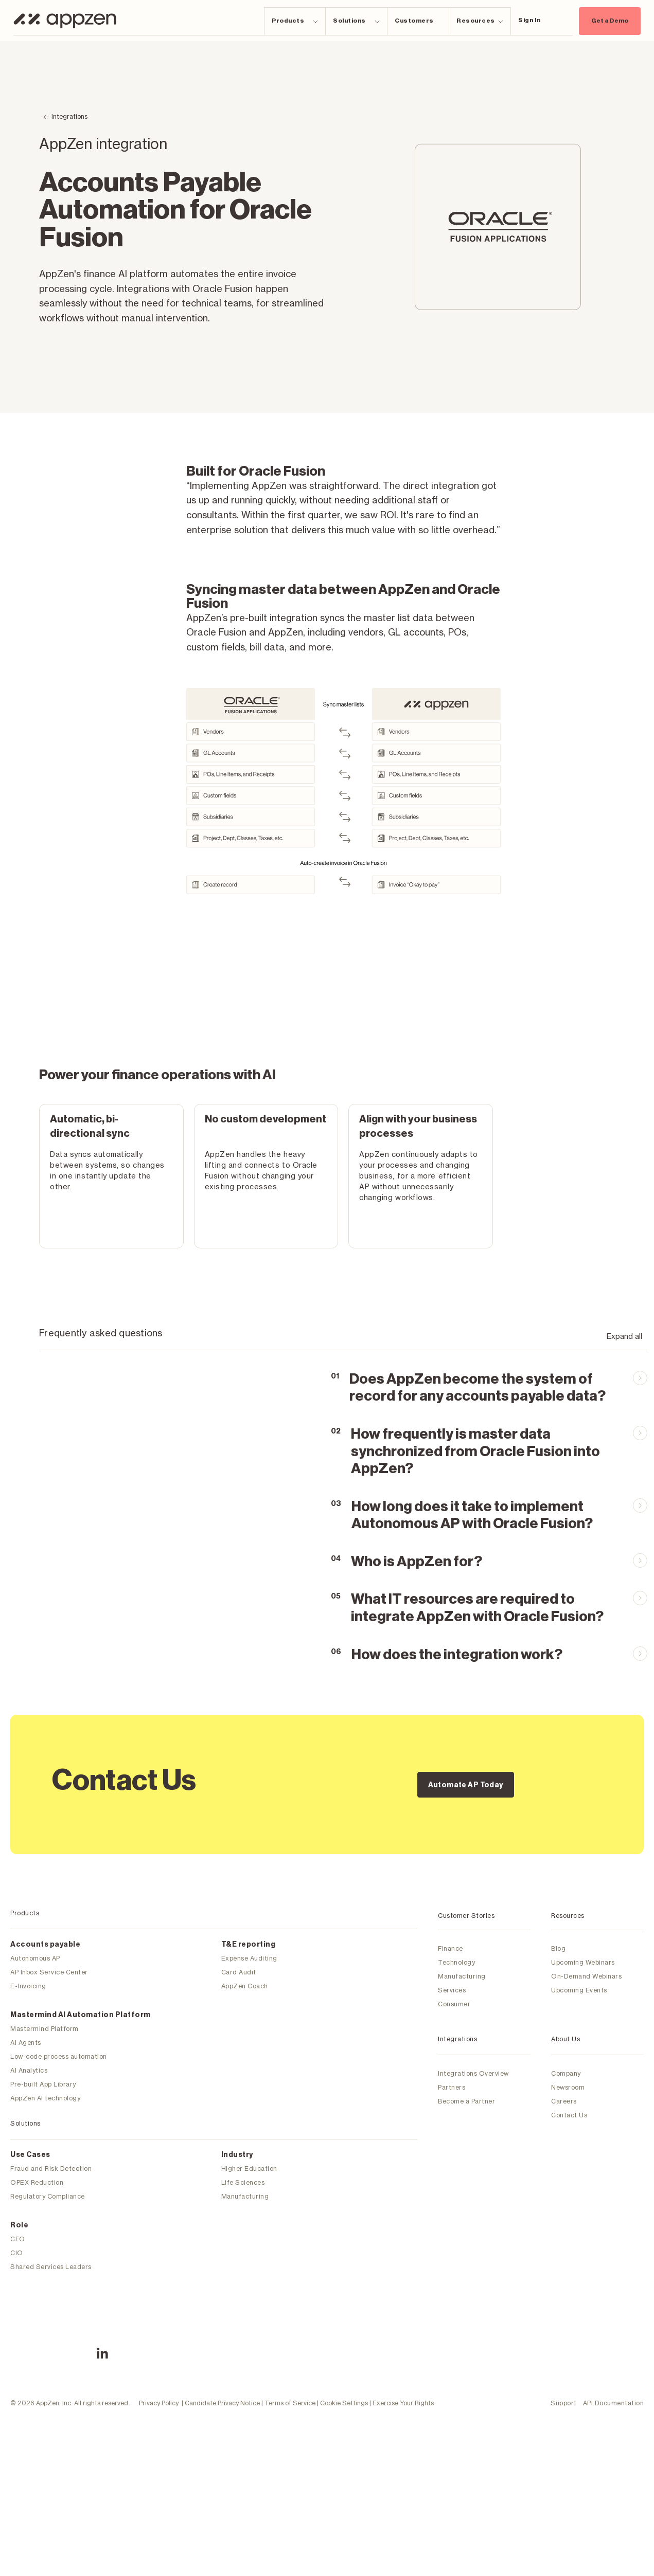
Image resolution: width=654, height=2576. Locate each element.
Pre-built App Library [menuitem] (43, 2084)
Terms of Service (289, 2357)
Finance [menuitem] (450, 1948)
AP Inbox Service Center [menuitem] (49, 1972)
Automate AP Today (465, 1785)
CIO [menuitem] (16, 2253)
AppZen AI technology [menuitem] (45, 2098)
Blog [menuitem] (558, 1948)
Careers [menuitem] (564, 2101)
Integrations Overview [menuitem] (473, 2073)
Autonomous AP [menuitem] (35, 1958)
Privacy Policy (159, 2357)
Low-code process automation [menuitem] (58, 2056)
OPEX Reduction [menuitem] (36, 2182)
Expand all (624, 1336)
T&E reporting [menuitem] (248, 1944)
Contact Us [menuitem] (569, 2115)
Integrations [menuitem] (457, 2039)
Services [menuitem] (452, 1990)
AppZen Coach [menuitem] (244, 1986)
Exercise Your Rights (403, 2357)
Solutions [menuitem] (25, 2123)
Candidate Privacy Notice (222, 2357)
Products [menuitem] (24, 1913)
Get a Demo (609, 20)
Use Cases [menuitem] (30, 2154)
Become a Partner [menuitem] (466, 2101)
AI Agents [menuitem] (25, 2042)
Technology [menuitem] (456, 1962)
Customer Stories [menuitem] (466, 1915)
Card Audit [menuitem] (238, 1972)
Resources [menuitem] (568, 1915)
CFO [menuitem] (17, 2239)
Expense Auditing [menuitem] (249, 1958)
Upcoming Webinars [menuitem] (583, 1962)
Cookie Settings (344, 2357)
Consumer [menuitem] (454, 2004)
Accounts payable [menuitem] (45, 1944)
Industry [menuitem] (237, 2154)
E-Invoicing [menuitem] (28, 1986)
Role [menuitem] (19, 2225)
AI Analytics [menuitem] (28, 2070)
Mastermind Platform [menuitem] (44, 2029)
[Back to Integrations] (65, 117)
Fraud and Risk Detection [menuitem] (51, 2168)
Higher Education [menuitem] (249, 2168)
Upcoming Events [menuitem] (579, 1990)
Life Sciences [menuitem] (243, 2182)
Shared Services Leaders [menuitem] (51, 2267)
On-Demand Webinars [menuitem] (586, 1976)
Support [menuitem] (564, 2357)
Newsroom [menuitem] (568, 2087)
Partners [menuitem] (451, 2087)
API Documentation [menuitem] (613, 2357)
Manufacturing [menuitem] (245, 2196)
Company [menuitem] (566, 2073)
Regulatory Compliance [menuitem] (47, 2196)
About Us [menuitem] (565, 2039)
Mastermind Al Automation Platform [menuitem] (80, 2015)
